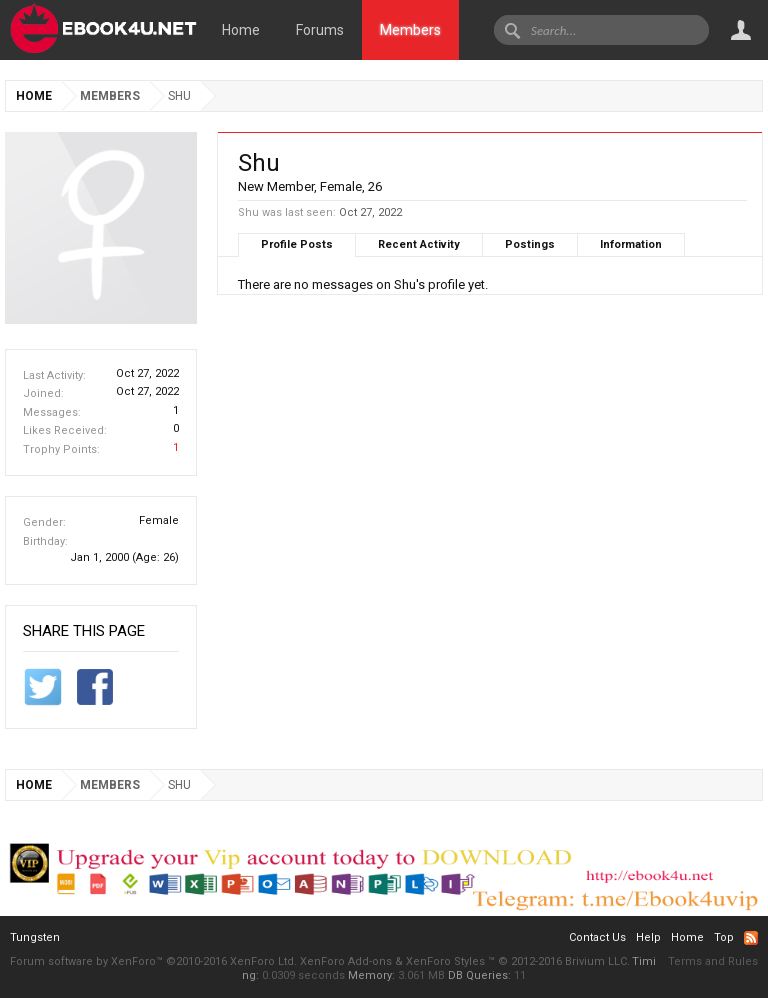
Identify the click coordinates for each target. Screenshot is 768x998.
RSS (751, 938)
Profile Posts (297, 244)
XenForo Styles (445, 961)
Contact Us (597, 937)
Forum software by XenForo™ (153, 961)
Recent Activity (419, 244)
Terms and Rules (713, 961)
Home (241, 30)
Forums (320, 30)
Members (410, 30)
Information (631, 244)
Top (724, 937)
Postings (530, 244)
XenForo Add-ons (346, 961)
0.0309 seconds (303, 975)
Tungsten (35, 937)
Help (648, 937)
